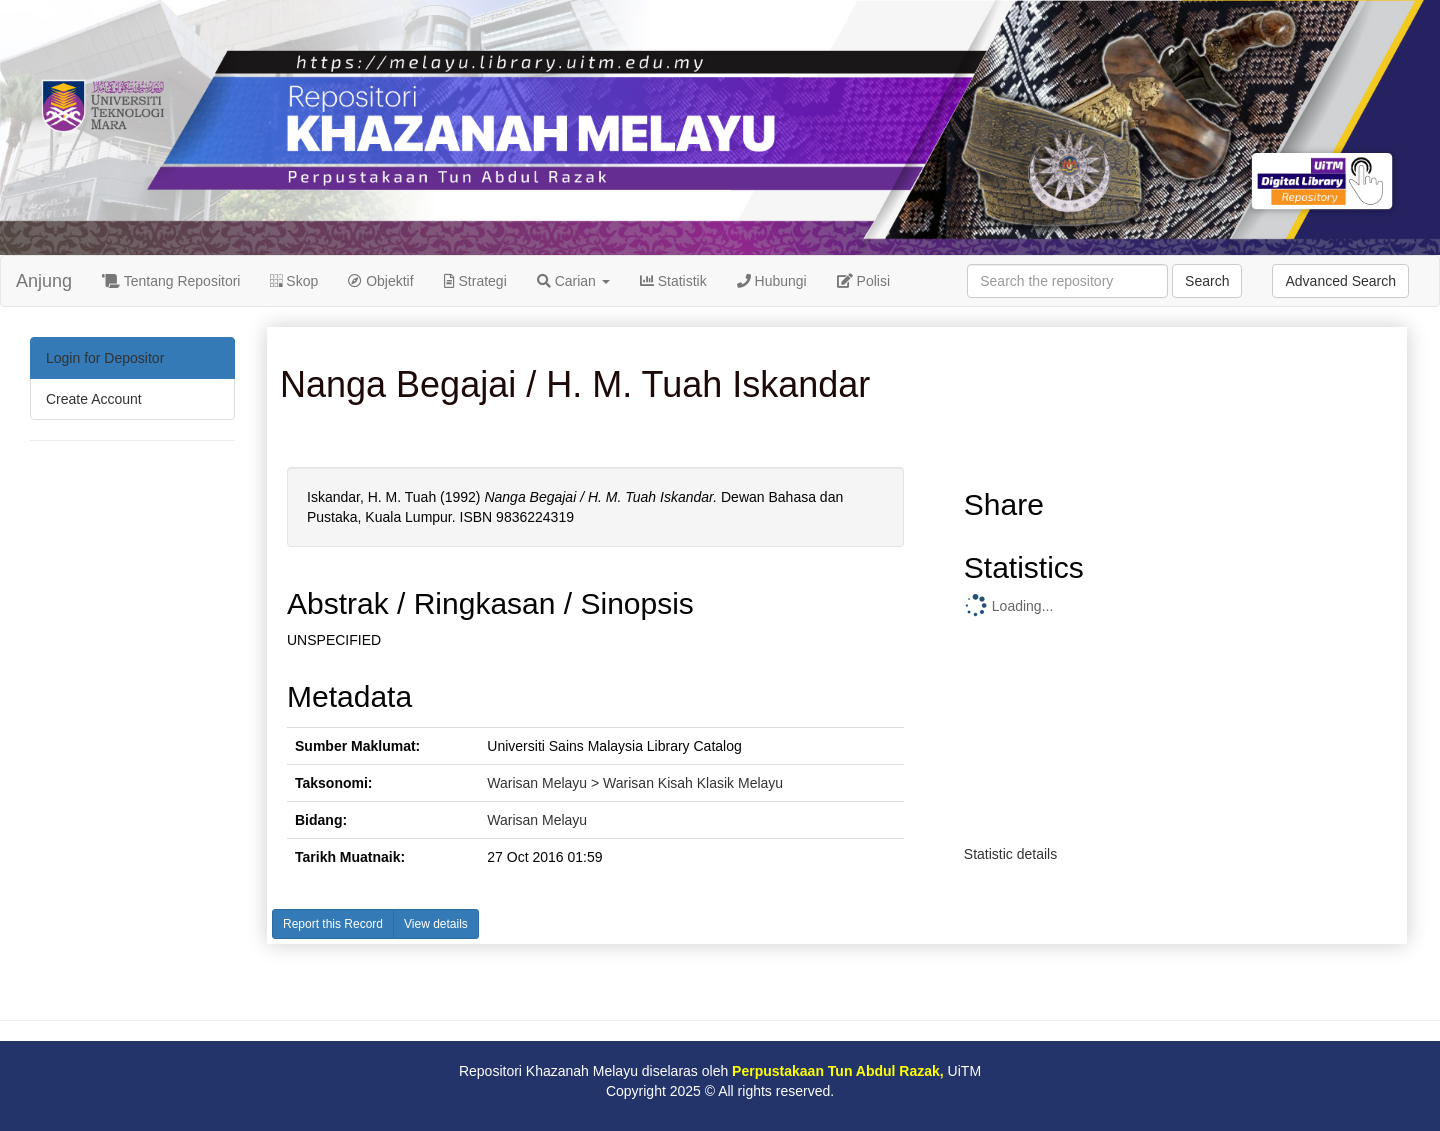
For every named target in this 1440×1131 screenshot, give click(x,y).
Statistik (673, 281)
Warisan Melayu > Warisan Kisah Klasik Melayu (635, 783)
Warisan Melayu (537, 820)
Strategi (475, 281)
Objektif (380, 281)
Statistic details (1010, 854)
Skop (294, 281)
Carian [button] (573, 281)
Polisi (863, 281)
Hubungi (772, 281)
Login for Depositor (105, 358)
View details (436, 924)
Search (1207, 281)
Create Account (94, 399)
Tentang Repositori (171, 281)
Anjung (44, 281)
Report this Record (333, 924)
